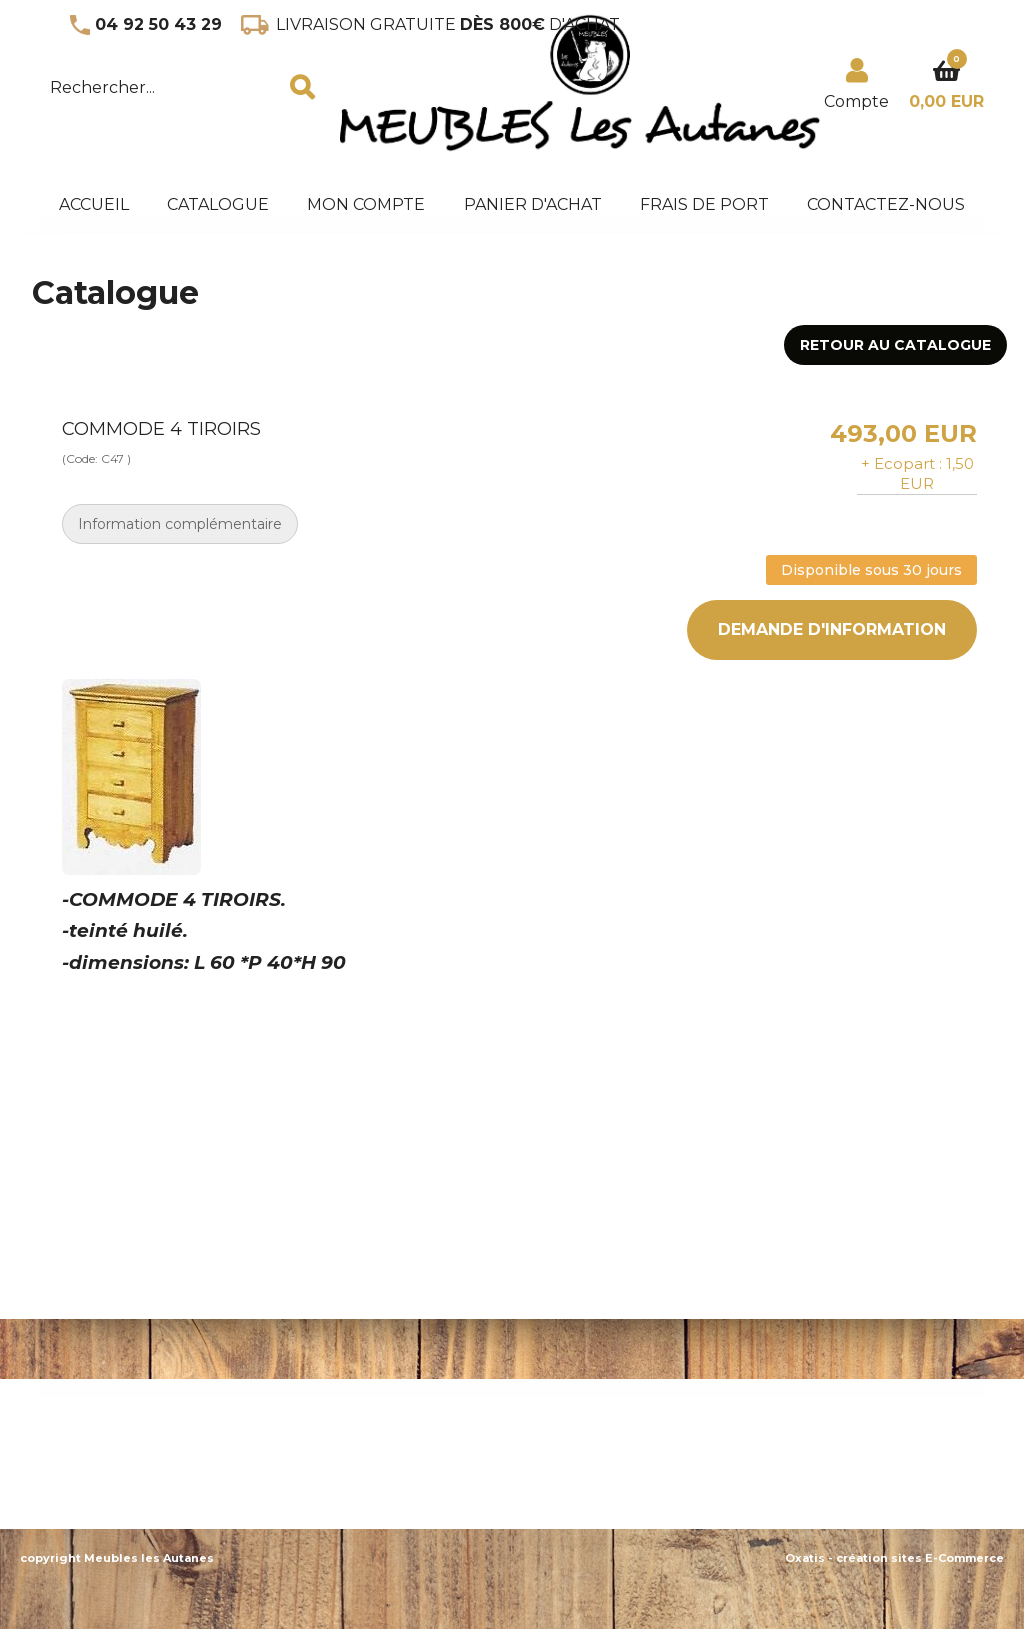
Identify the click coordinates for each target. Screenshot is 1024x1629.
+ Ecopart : (901, 463)
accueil (94, 204)
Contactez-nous (886, 204)
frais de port (704, 204)
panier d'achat (533, 204)
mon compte (366, 204)
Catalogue (218, 204)
